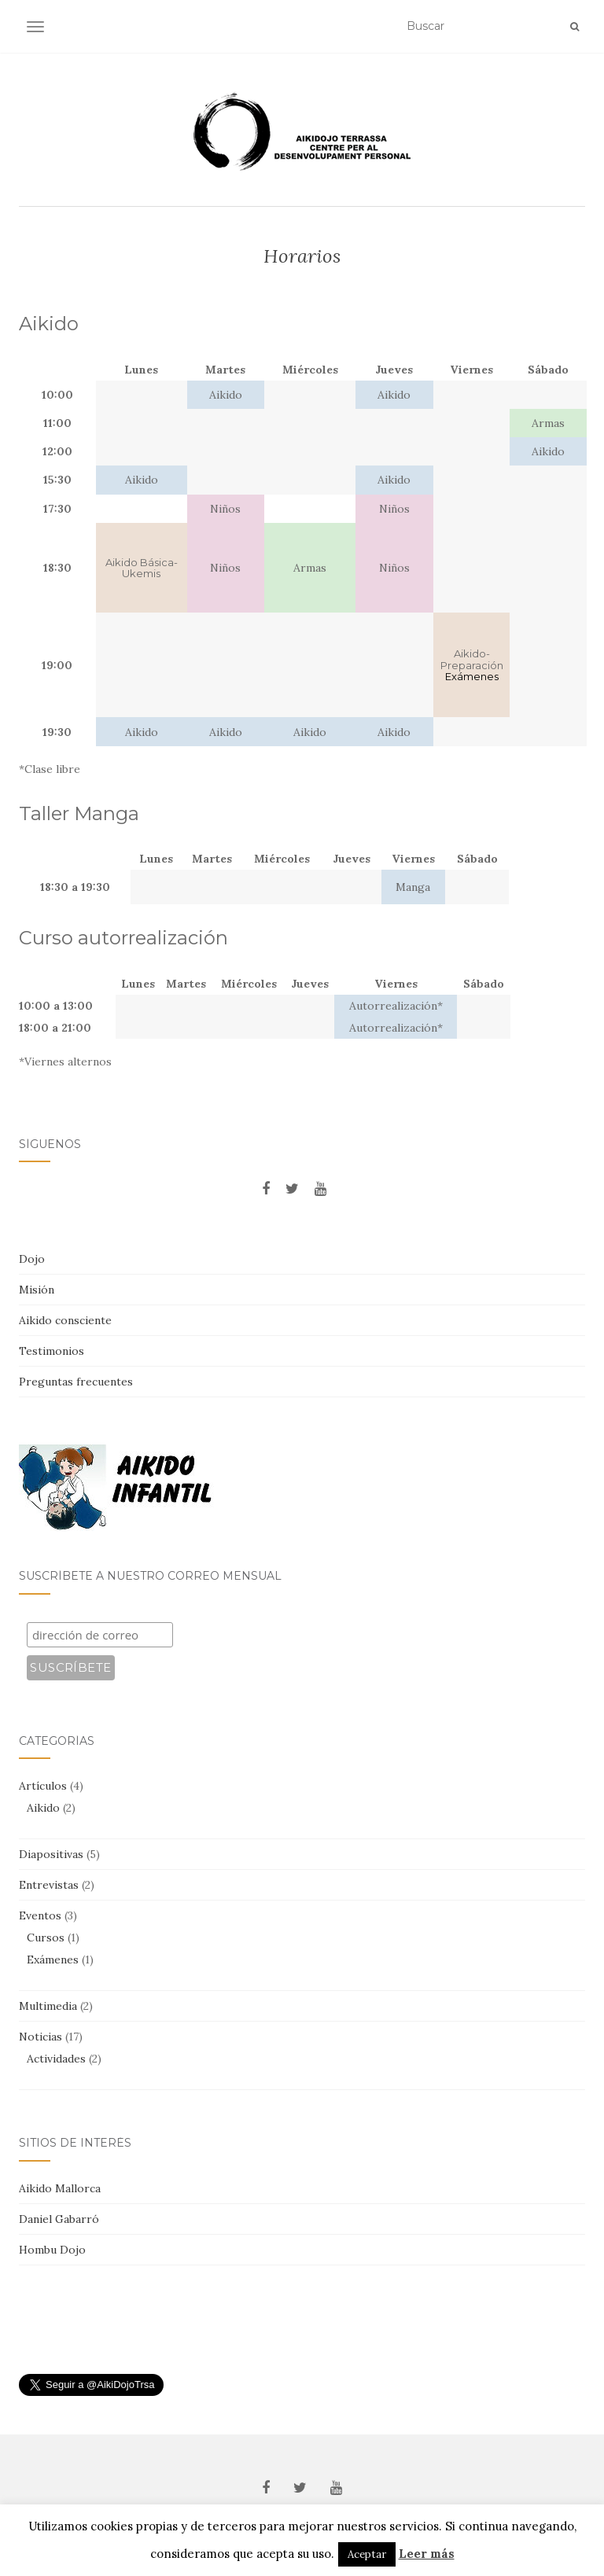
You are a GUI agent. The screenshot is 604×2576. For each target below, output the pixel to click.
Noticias (40, 2037)
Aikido (43, 1808)
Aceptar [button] (367, 2554)
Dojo (32, 1259)
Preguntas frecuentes (76, 1381)
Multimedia (48, 2006)
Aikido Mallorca (60, 2188)
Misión (36, 1289)
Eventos (40, 1915)
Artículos (43, 1786)
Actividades (56, 2059)
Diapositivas (51, 1854)
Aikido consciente (65, 1320)
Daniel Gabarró (59, 2219)
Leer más (427, 2553)
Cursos (45, 1937)
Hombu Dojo (52, 2250)
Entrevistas (49, 1885)
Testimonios (51, 1351)
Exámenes (53, 1959)
